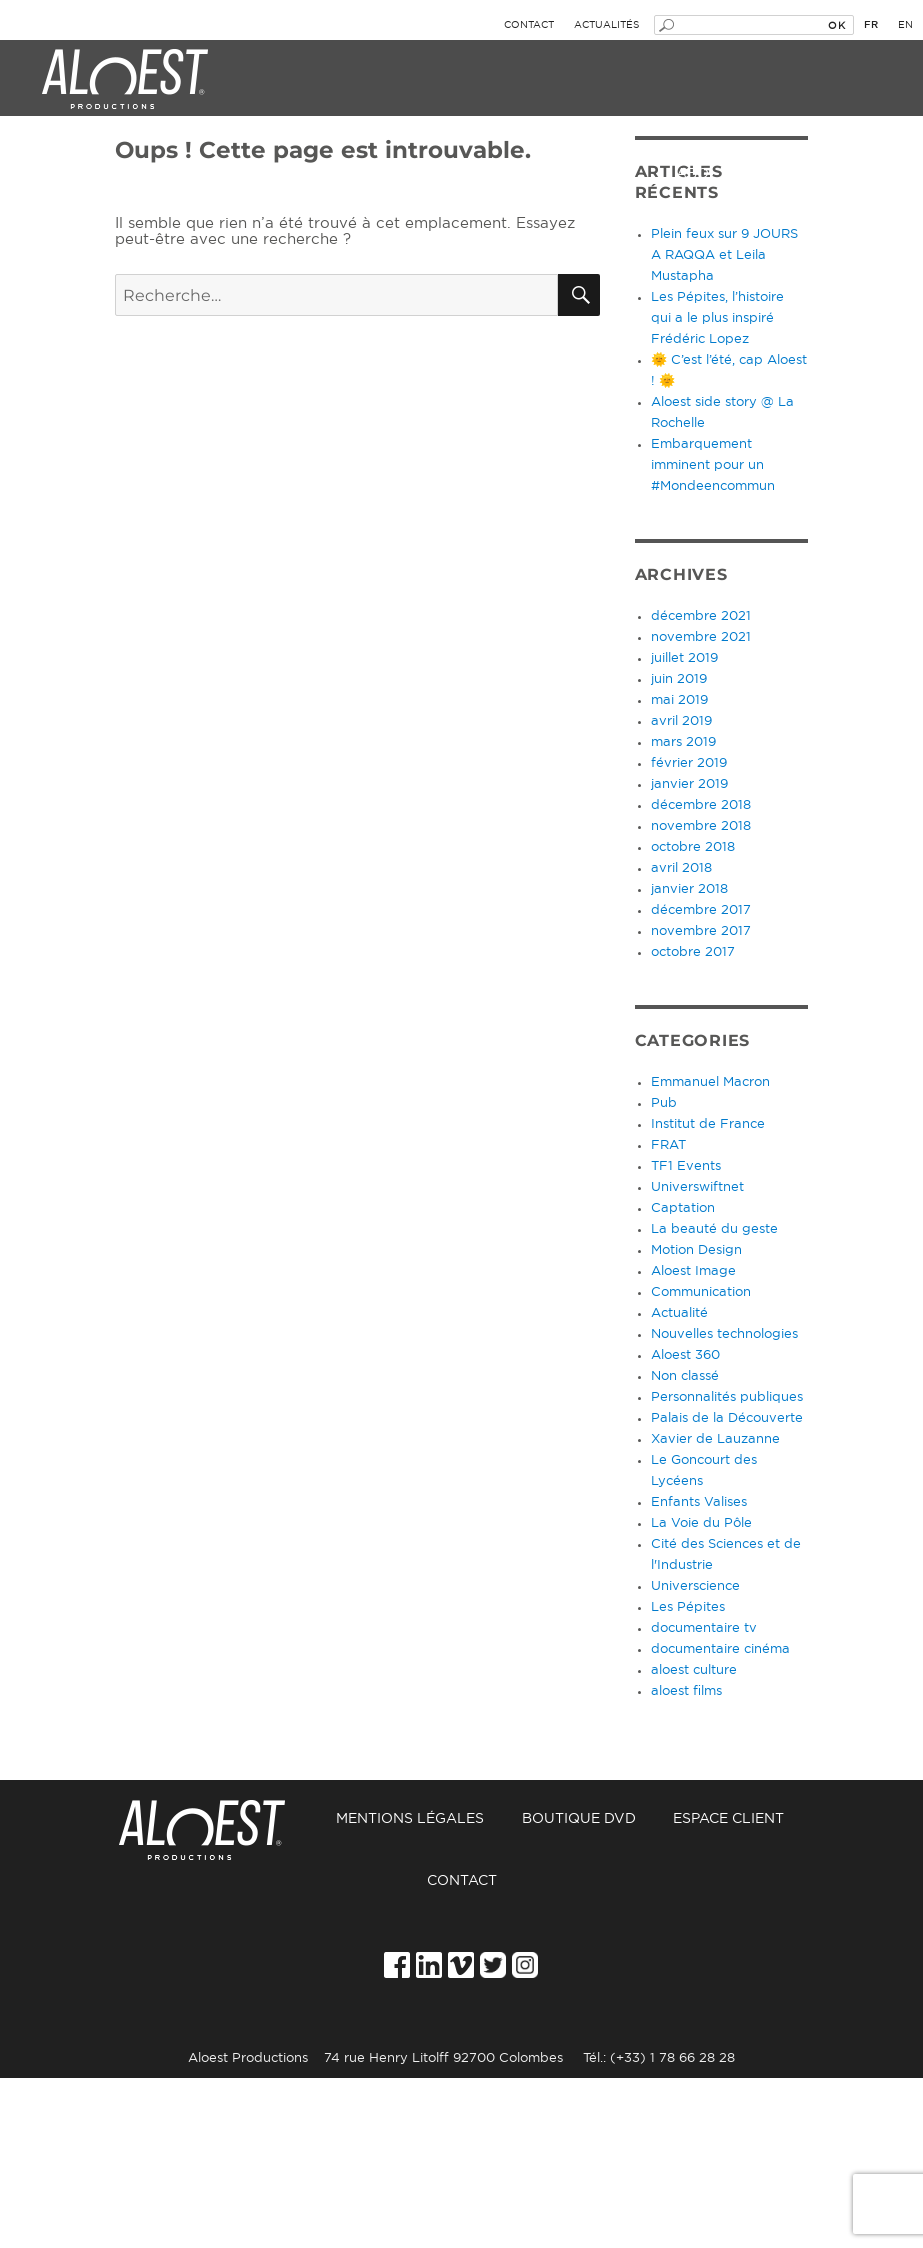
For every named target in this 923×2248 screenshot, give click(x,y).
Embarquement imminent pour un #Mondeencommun (713, 465)
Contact (529, 25)
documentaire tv (704, 1628)
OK (836, 25)
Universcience (695, 1586)
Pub (664, 1103)
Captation (683, 1208)
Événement (73, 174)
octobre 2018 (693, 847)
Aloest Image (693, 1271)
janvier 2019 (689, 784)
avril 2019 (681, 721)
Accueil (215, 1819)
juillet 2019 (684, 658)
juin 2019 (679, 679)
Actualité (679, 1313)
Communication (701, 1292)
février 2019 (689, 763)
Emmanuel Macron (710, 1082)
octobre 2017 (693, 952)
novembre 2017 (701, 931)
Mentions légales (410, 1819)
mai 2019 (679, 700)
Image (239, 174)
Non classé (685, 1376)
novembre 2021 (701, 637)
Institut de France (708, 1124)
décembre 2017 (701, 910)
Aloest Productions (125, 80)
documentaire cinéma (720, 1649)
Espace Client (728, 1819)
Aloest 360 (685, 1355)
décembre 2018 (701, 805)
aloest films (686, 1691)
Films (547, 174)
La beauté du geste (714, 1229)
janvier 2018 (689, 889)
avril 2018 (681, 868)
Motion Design (696, 1250)
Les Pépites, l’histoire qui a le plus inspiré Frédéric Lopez (717, 318)
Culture (394, 174)
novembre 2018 (701, 826)
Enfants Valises (699, 1502)
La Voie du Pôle (701, 1523)
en (905, 25)
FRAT (668, 1145)
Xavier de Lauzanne (715, 1439)
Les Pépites (688, 1607)
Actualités (606, 25)
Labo (688, 174)
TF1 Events (686, 1166)
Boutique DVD (579, 1819)
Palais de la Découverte (727, 1418)
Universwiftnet (697, 1187)
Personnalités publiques (727, 1397)
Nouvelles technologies (724, 1334)
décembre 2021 (701, 616)
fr (871, 25)
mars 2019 (683, 742)
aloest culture (694, 1670)
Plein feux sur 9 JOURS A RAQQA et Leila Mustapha (724, 255)
